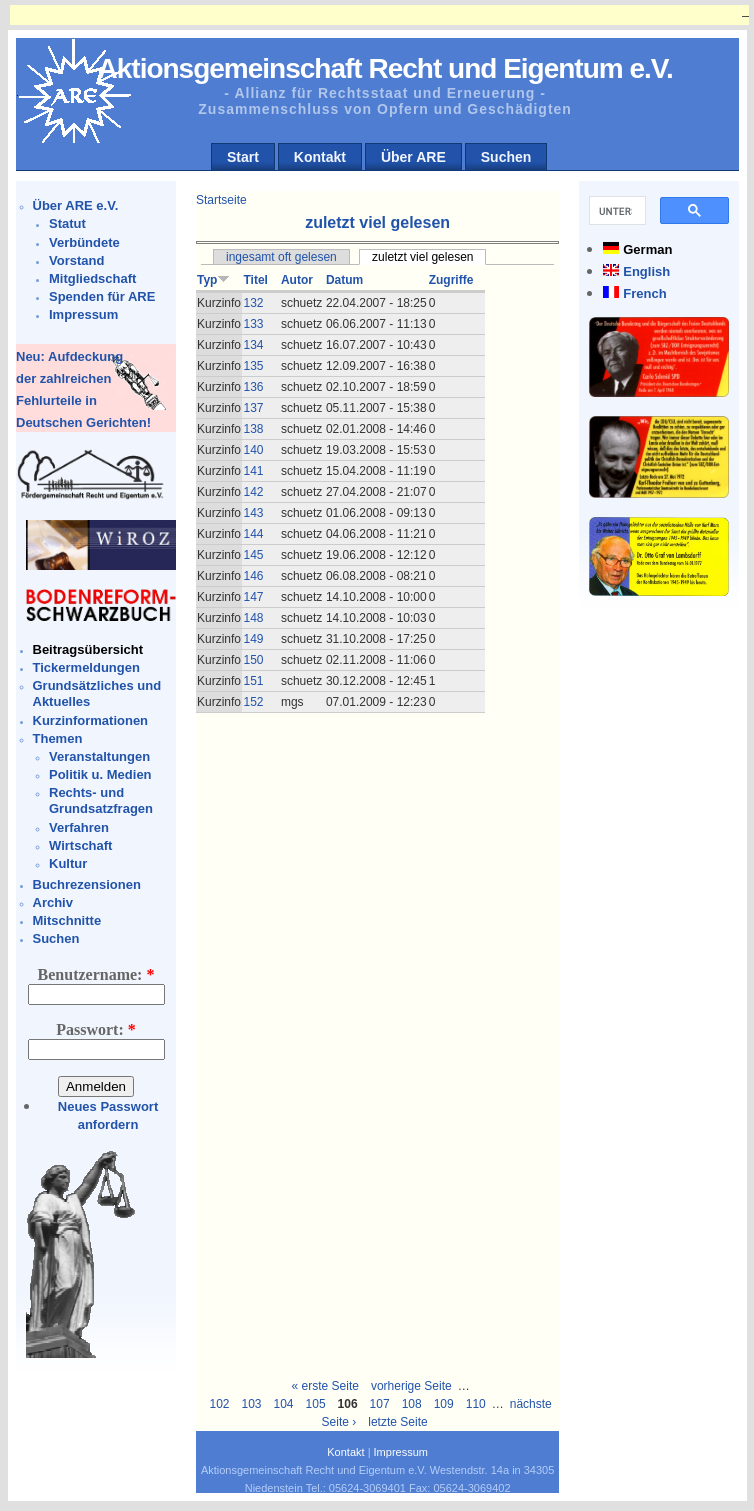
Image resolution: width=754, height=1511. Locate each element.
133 (253, 324)
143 (253, 513)
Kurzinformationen (91, 720)
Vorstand (76, 260)
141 (253, 471)
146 (253, 576)
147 (253, 597)
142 (253, 492)
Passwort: (96, 1029)
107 (380, 1404)
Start (243, 157)
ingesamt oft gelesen (281, 257)
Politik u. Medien (100, 774)
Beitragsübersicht (88, 649)
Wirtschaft (80, 845)
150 (253, 660)
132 (253, 303)
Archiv (53, 902)
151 (253, 681)
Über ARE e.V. (76, 205)
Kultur (68, 863)
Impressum (83, 314)
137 (253, 408)
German (647, 249)
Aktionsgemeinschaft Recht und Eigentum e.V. (385, 68)
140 (253, 450)
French (644, 293)
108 (412, 1404)
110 (476, 1404)
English (646, 271)
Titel (255, 280)
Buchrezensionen (87, 884)
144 (253, 534)
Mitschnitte (67, 920)
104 (284, 1404)
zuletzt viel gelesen (422, 257)
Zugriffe (451, 280)
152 (253, 702)
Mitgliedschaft (92, 278)
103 (251, 1404)
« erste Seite (325, 1386)
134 (253, 345)
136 (253, 387)
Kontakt (320, 157)
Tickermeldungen (86, 667)
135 (253, 366)
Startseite (221, 200)
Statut (67, 223)
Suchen (506, 157)
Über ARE (413, 157)
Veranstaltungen (99, 756)
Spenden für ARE (102, 296)
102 (219, 1404)
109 (444, 1404)
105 (316, 1404)
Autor (297, 280)
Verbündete (84, 242)
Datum (344, 280)
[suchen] (615, 211)
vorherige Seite (411, 1386)
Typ (213, 280)
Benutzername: (96, 974)
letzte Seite (397, 1422)
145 (253, 555)
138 (253, 429)
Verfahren (79, 827)
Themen (58, 738)
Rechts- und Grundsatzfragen (101, 800)
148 (253, 618)
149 (253, 639)
